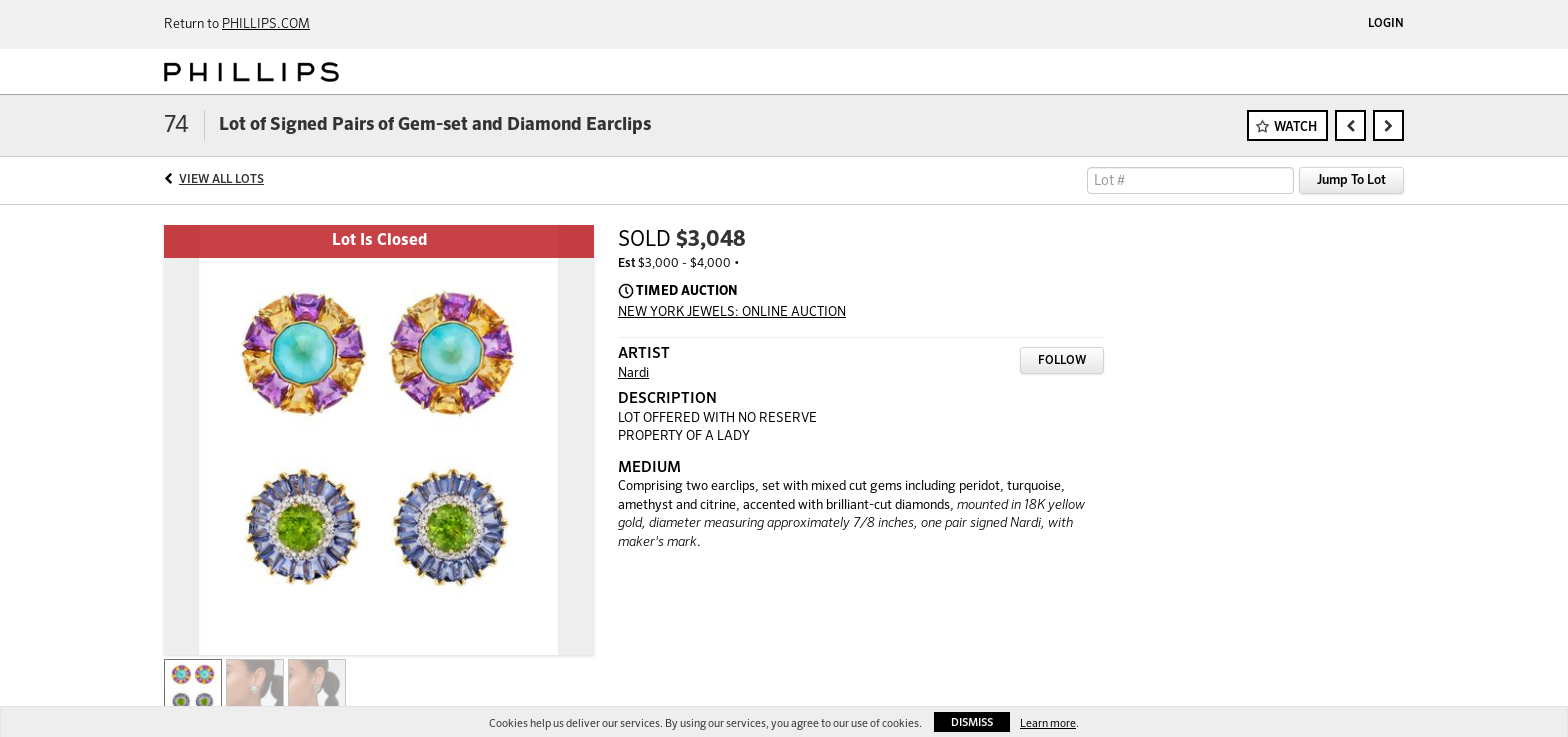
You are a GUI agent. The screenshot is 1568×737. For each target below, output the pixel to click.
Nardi (633, 373)
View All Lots (221, 180)
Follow (1062, 361)
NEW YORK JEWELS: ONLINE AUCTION (732, 312)
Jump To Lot (1351, 180)
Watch (1295, 127)
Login (1386, 24)
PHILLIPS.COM (266, 24)
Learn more (1048, 723)
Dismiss (972, 722)
